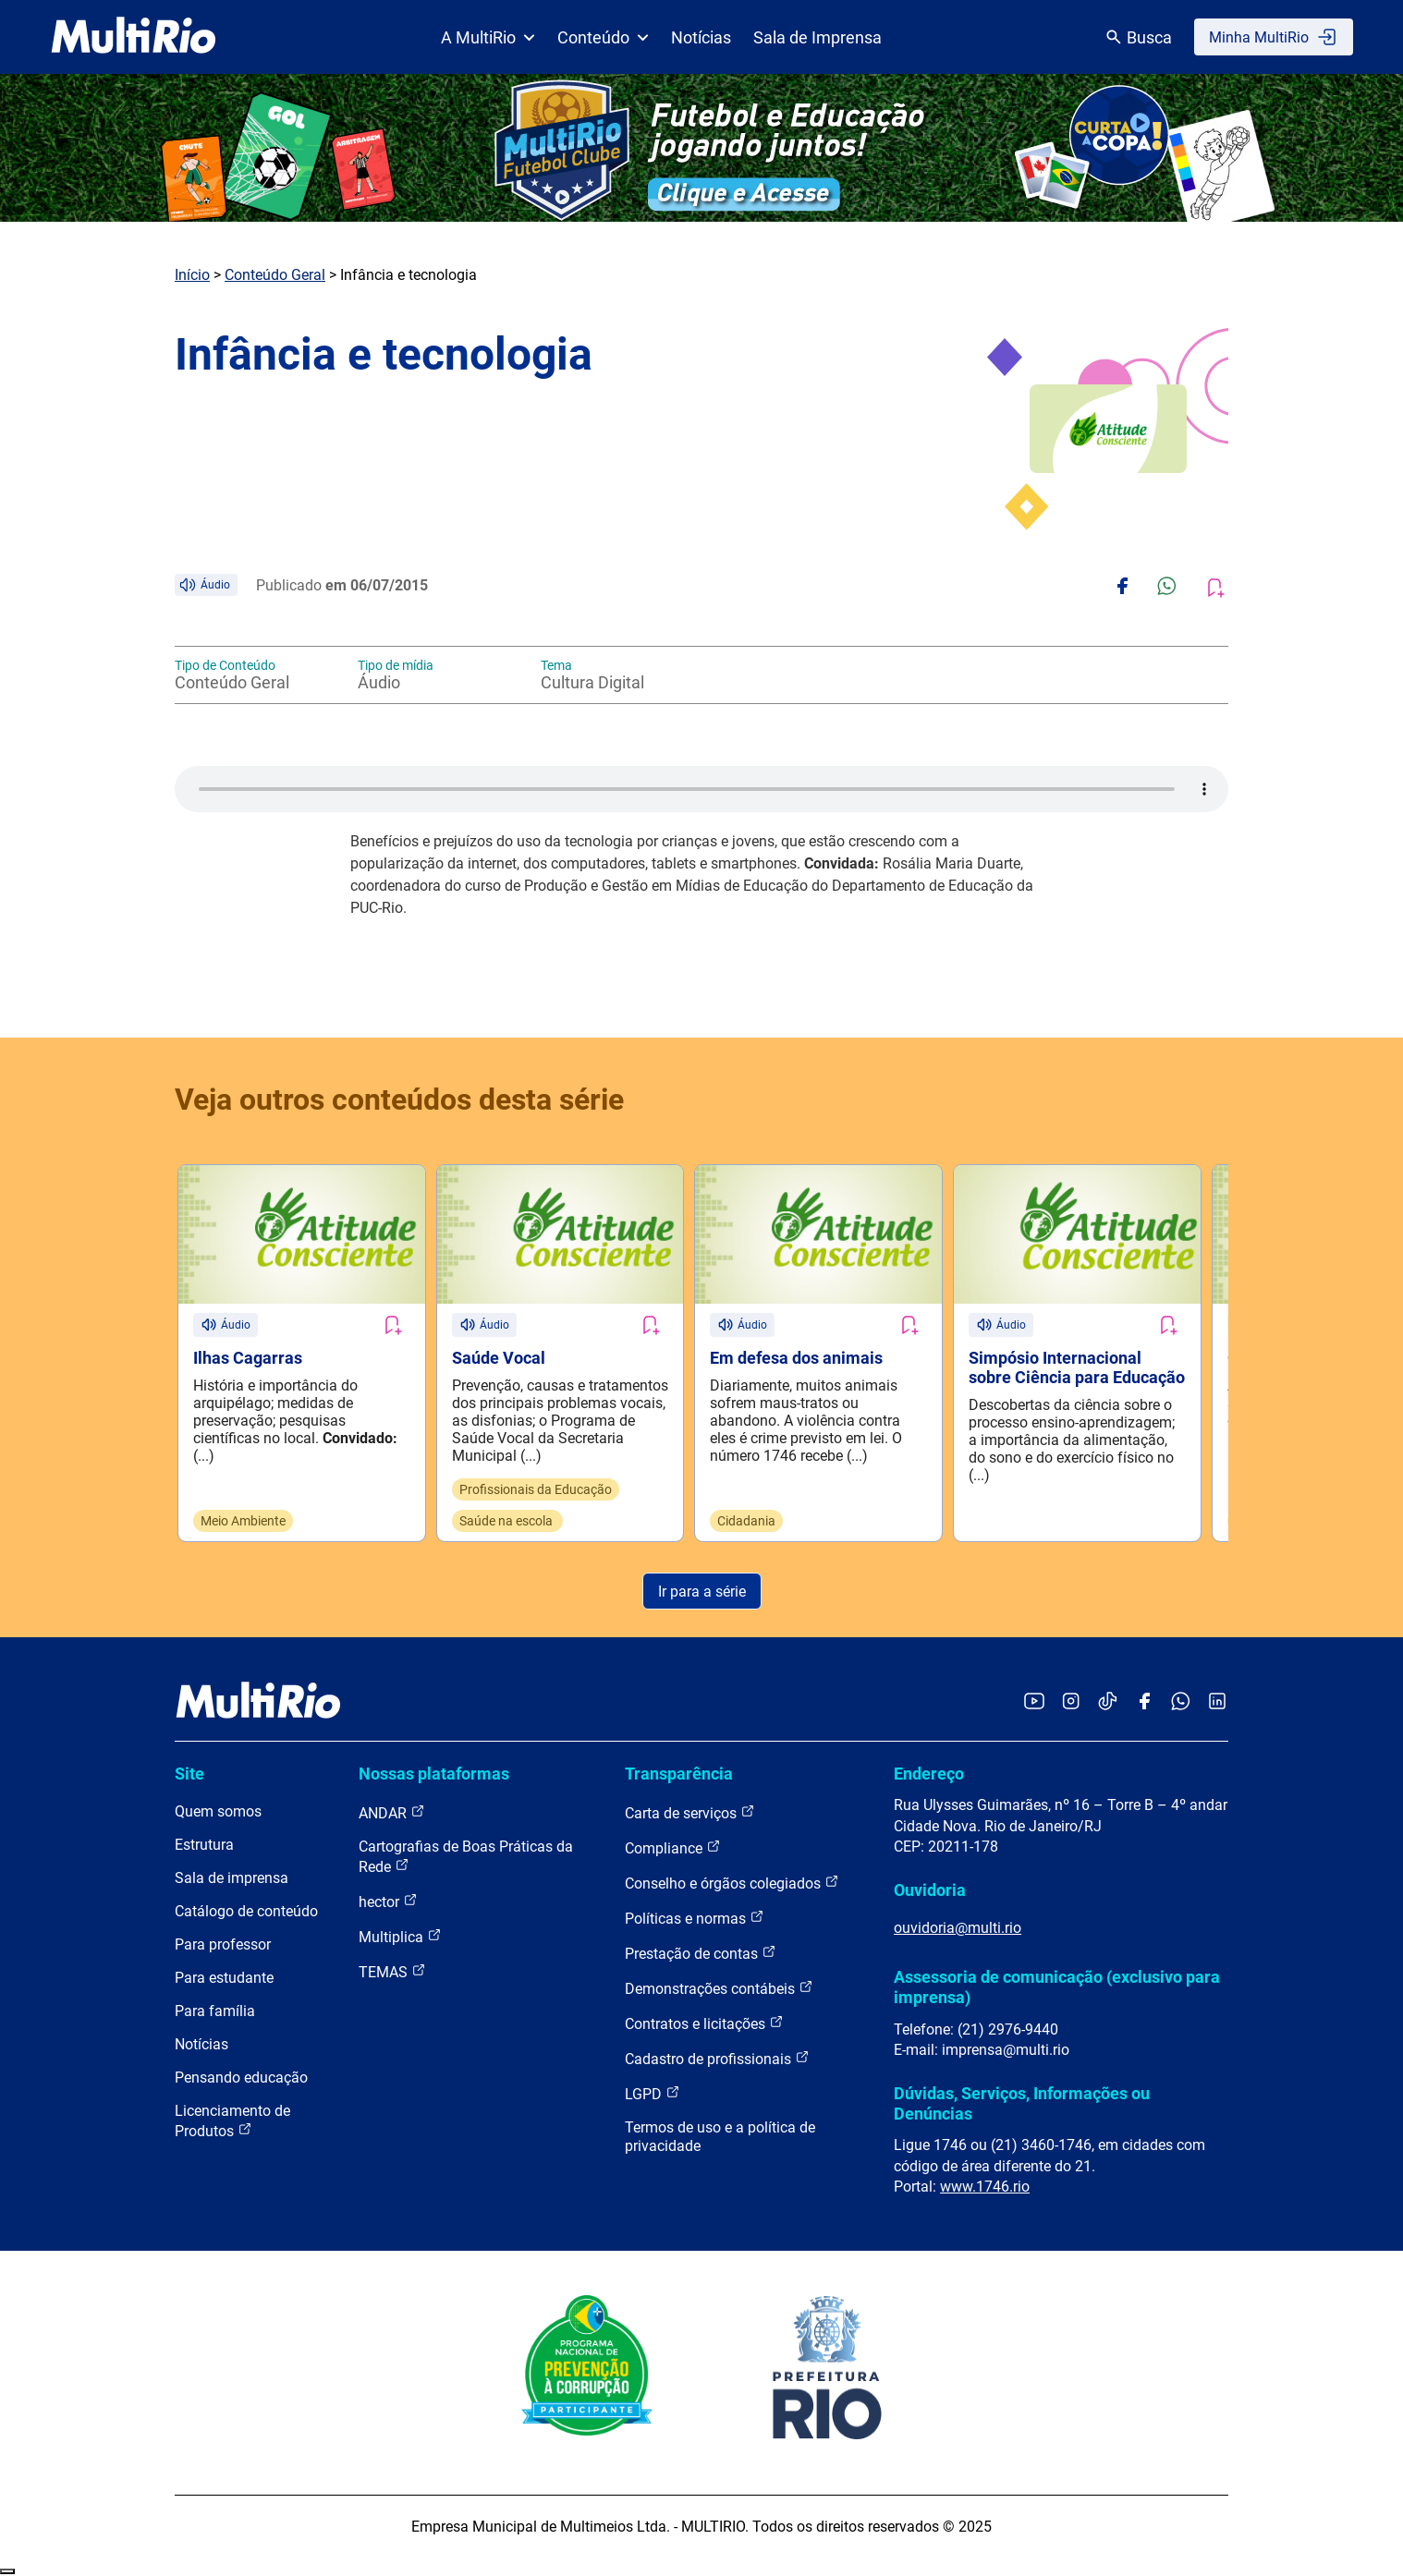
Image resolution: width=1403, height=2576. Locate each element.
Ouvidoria (930, 1890)
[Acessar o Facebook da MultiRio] (1144, 1702)
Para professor (223, 1945)
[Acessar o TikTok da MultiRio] (1107, 1702)
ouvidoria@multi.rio (957, 1928)
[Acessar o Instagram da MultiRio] (1070, 1702)
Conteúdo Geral (275, 275)
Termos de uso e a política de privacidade (720, 2138)
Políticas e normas (694, 1918)
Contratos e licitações (704, 2024)
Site (189, 1773)
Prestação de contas (700, 1953)
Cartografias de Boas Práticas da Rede (466, 1858)
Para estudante (224, 1978)
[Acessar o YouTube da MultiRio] (1034, 1702)
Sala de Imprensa (817, 37)
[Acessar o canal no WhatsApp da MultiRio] (1180, 1702)
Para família (215, 2012)
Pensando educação (241, 2078)
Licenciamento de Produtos (232, 2122)
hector (388, 1902)
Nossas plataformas (434, 1773)
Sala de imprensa (231, 1879)
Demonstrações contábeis (719, 1989)
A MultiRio (488, 37)
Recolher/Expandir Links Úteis (7, 2572)
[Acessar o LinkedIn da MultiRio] (1217, 1702)
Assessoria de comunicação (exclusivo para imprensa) (1057, 1987)
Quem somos (218, 1812)
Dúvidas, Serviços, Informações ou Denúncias (1022, 2103)
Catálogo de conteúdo (246, 1912)
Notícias (701, 37)
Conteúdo (603, 37)
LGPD (652, 2094)
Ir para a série (702, 1591)
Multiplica (400, 1937)
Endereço (929, 1773)
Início (192, 275)
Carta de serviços (690, 1813)
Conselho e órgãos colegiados (732, 1883)
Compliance (673, 1848)
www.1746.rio (985, 2186)
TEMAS (392, 1972)
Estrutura (204, 1845)
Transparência (679, 1773)
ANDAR (392, 1813)
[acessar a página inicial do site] (133, 37)
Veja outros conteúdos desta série (399, 1099)
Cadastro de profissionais (717, 2059)
